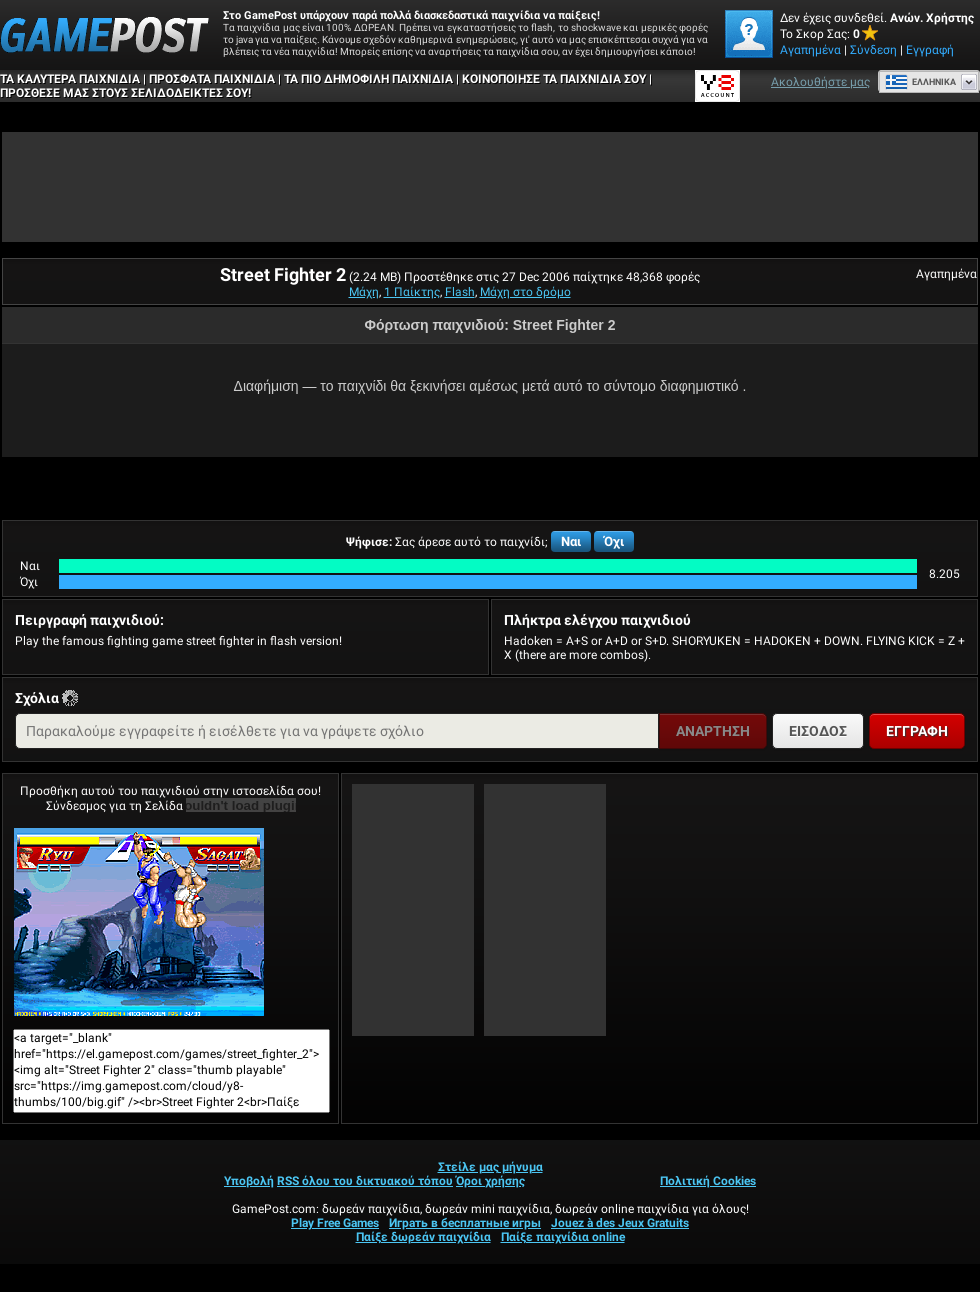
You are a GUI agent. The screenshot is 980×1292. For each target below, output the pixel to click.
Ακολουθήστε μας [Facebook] (820, 82)
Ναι (571, 541)
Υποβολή (249, 1181)
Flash (460, 292)
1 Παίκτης (412, 292)
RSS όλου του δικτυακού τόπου (365, 1181)
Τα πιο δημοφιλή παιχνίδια (368, 79)
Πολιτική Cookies (708, 1181)
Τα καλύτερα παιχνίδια (70, 79)
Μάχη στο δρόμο (525, 292)
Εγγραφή (930, 50)
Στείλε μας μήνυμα (490, 1167)
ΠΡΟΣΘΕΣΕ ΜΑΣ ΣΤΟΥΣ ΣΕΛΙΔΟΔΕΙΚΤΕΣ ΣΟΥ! (125, 93)
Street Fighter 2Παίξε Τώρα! (139, 922)
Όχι (614, 541)
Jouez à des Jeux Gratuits (620, 1223)
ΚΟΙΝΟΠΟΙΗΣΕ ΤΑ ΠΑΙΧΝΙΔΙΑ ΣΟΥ (554, 79)
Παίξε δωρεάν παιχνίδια (423, 1237)
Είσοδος (818, 731)
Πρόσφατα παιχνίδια (212, 79)
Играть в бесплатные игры (465, 1223)
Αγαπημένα (810, 50)
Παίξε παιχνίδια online (563, 1237)
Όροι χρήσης (490, 1181)
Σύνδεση (873, 50)
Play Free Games (335, 1223)
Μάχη (364, 292)
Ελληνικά (920, 82)
